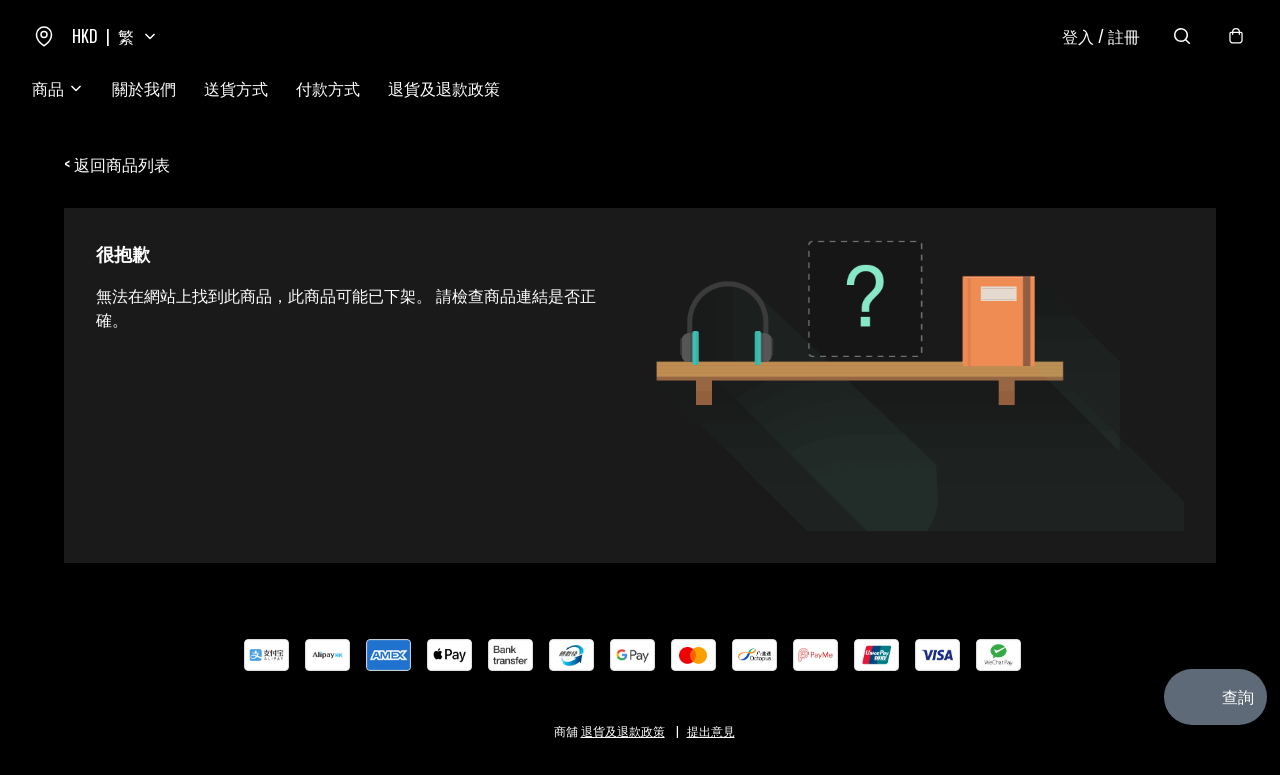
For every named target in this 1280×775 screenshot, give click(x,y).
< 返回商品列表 (117, 164)
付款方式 (328, 88)
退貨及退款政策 (444, 88)
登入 (1101, 36)
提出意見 (711, 730)
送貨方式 (236, 88)
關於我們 (144, 88)
